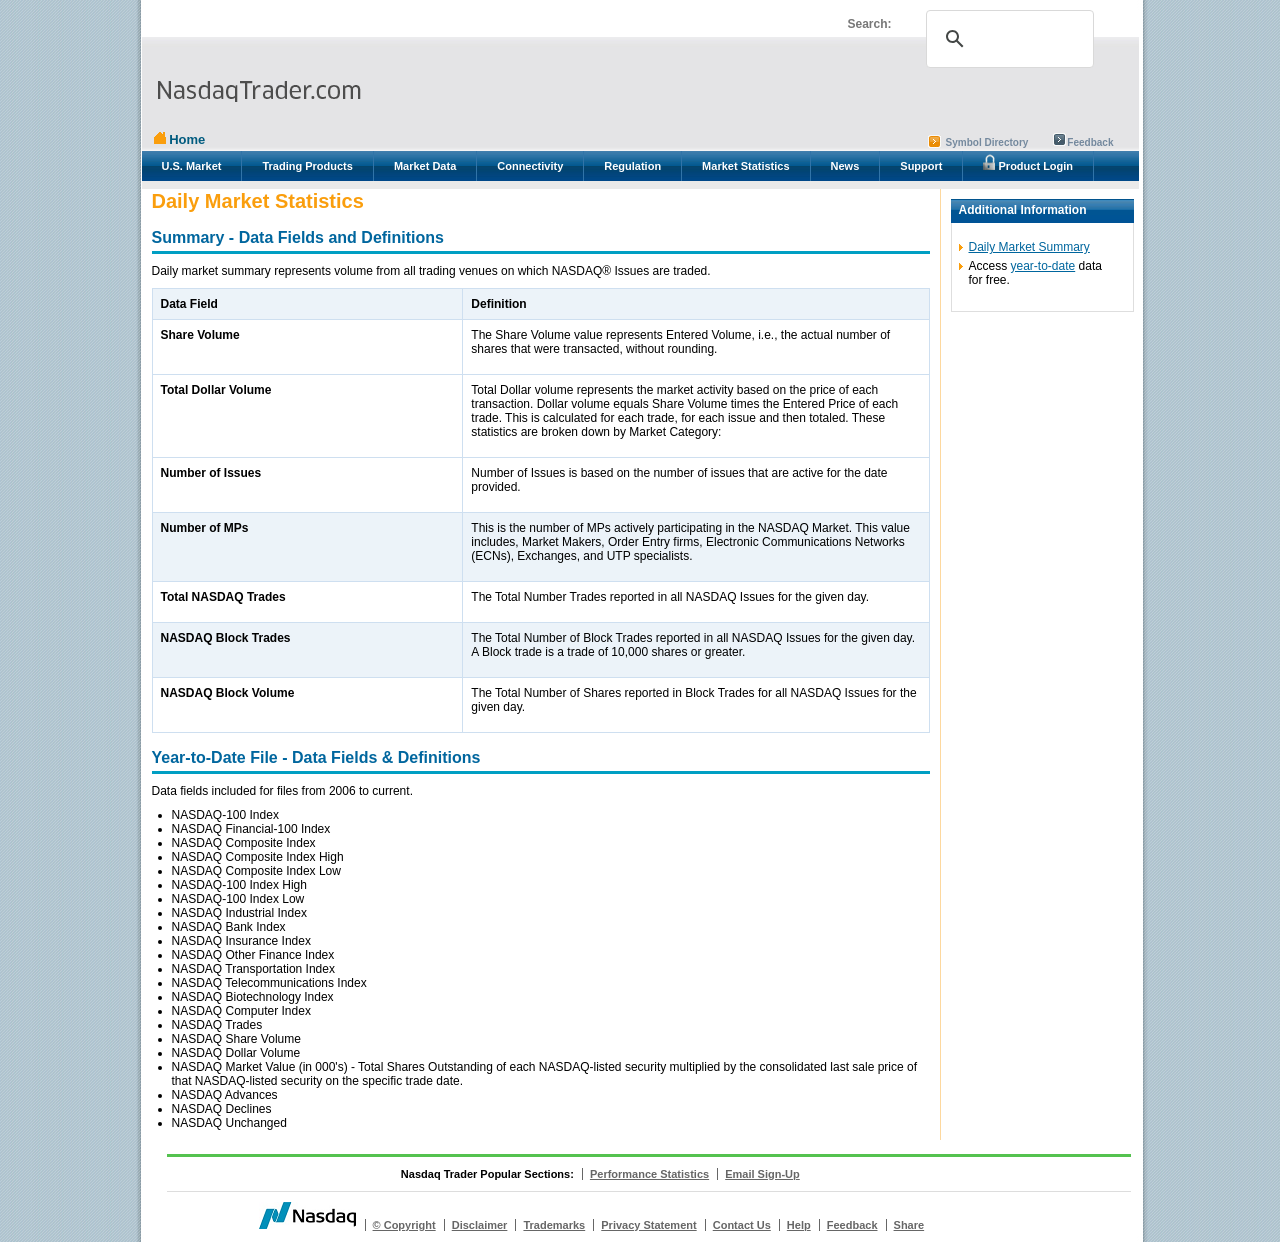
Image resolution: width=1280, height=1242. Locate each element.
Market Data (425, 166)
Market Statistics (745, 166)
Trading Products (307, 166)
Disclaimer (480, 1225)
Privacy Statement (648, 1225)
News (845, 166)
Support (921, 166)
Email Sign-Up (762, 1174)
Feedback (1090, 142)
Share (909, 1225)
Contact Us (742, 1225)
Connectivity (530, 166)
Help (799, 1225)
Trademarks (554, 1225)
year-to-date (1043, 266)
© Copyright (404, 1225)
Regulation (632, 166)
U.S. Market (192, 166)
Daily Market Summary (1029, 247)
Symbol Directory (987, 142)
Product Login (1028, 163)
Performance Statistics (649, 1174)
